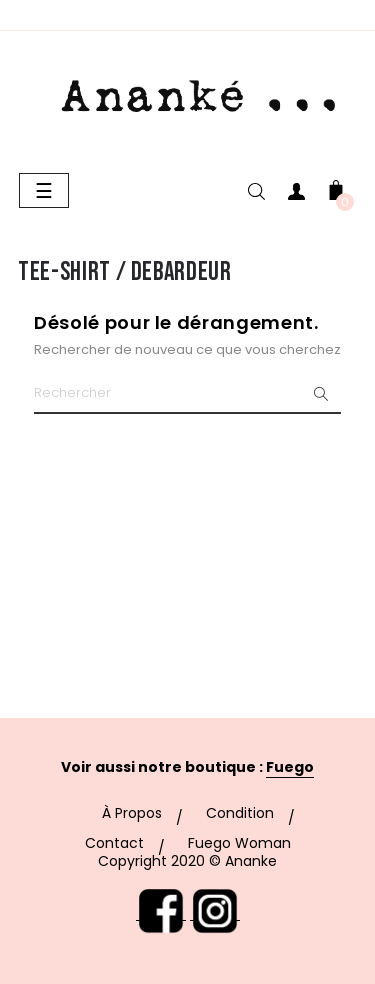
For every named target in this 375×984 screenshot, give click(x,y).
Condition (240, 813)
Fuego (290, 767)
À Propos (132, 813)
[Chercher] (187, 394)
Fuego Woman (239, 843)
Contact (114, 843)
